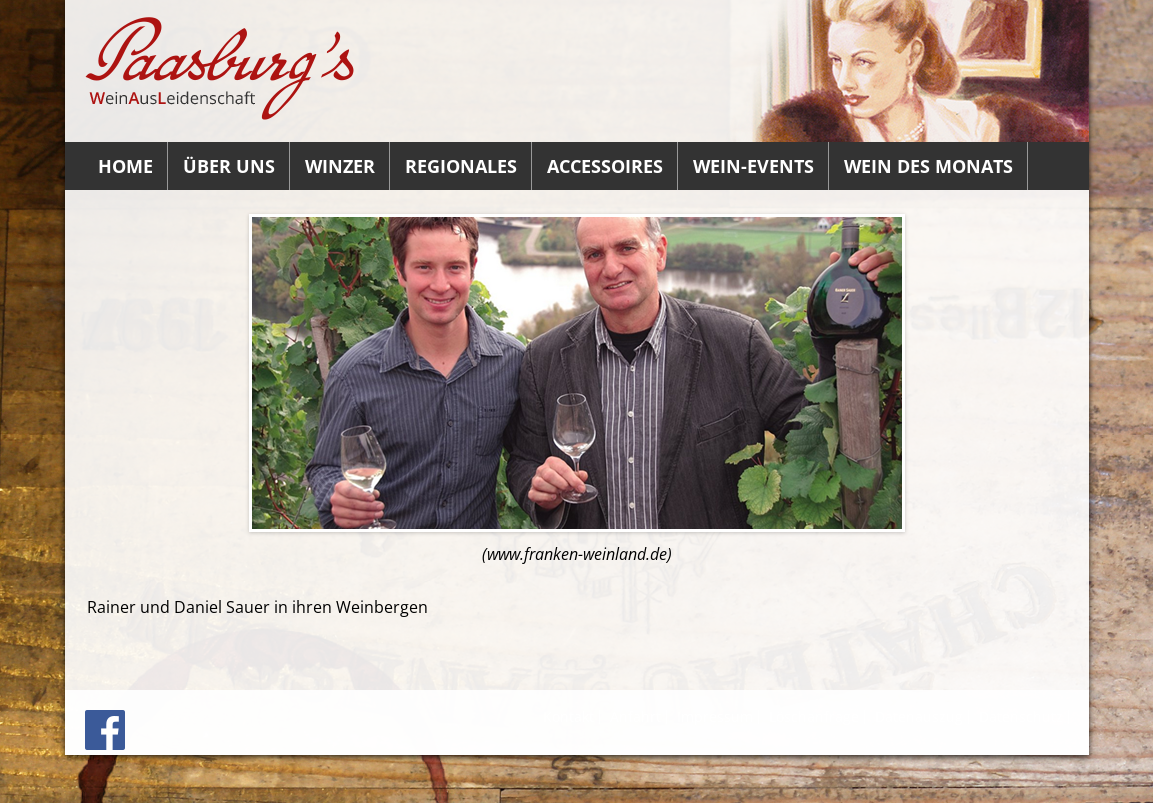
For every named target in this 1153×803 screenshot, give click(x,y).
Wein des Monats (928, 166)
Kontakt (568, 716)
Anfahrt (635, 716)
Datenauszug (919, 716)
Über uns (229, 166)
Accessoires (605, 166)
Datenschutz (1021, 716)
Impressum (715, 716)
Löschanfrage (814, 716)
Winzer (340, 166)
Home (125, 166)
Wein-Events (753, 166)
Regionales (461, 166)
